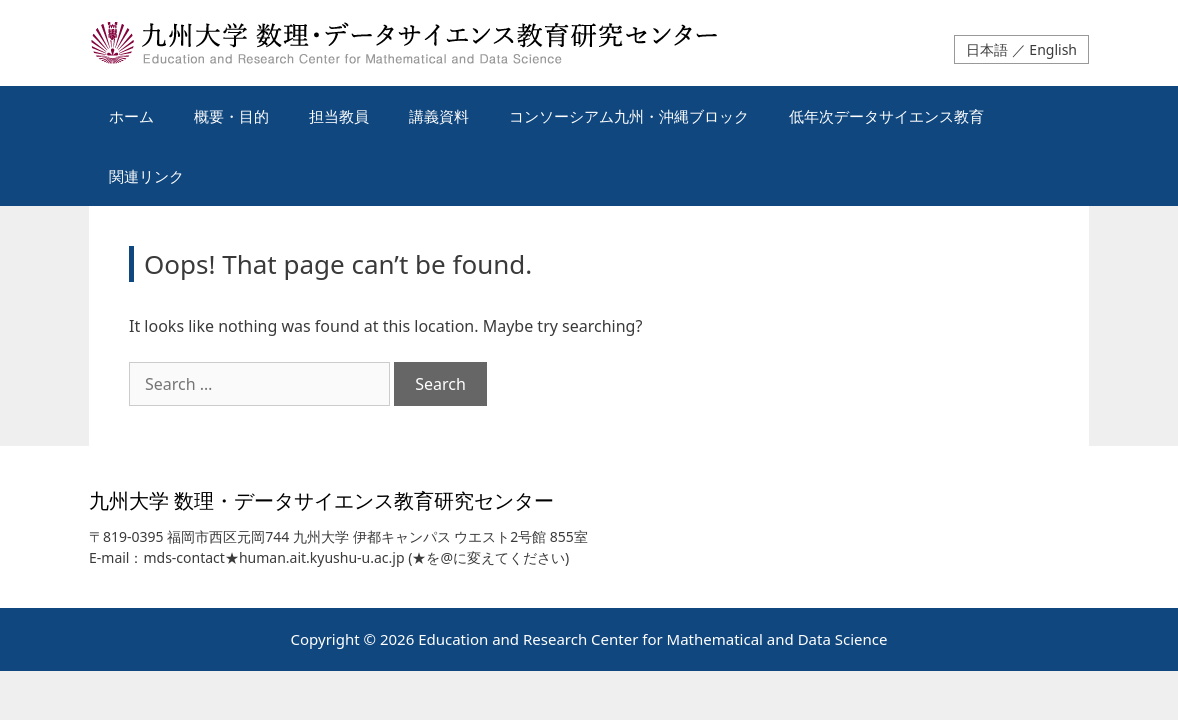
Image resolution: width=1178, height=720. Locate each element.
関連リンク (146, 176)
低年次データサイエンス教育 (886, 116)
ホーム (131, 116)
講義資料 (439, 116)
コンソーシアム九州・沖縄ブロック (629, 116)
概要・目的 (231, 116)
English (1053, 49)
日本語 (987, 49)
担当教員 (339, 116)
